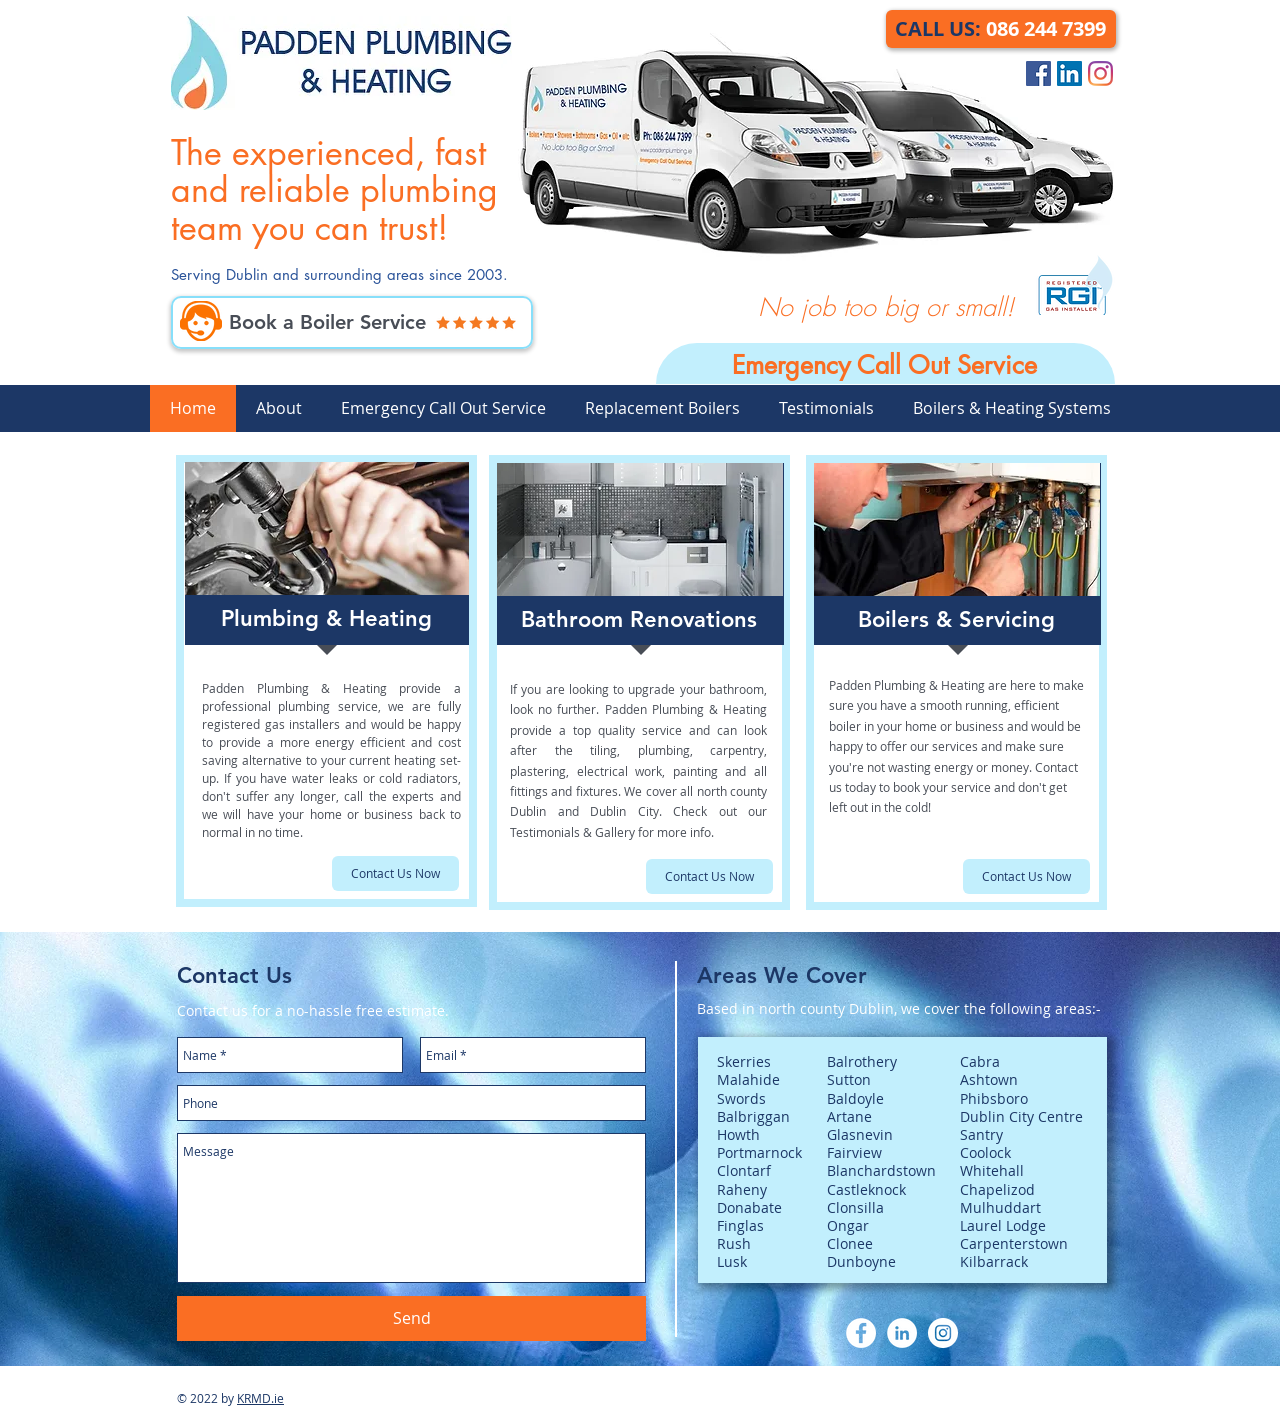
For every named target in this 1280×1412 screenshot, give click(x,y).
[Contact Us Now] (395, 873)
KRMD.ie (260, 1398)
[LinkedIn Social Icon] (1069, 73)
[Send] (411, 1318)
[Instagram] (1100, 73)
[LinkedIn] (902, 1333)
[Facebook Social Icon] (1038, 73)
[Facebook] (861, 1333)
